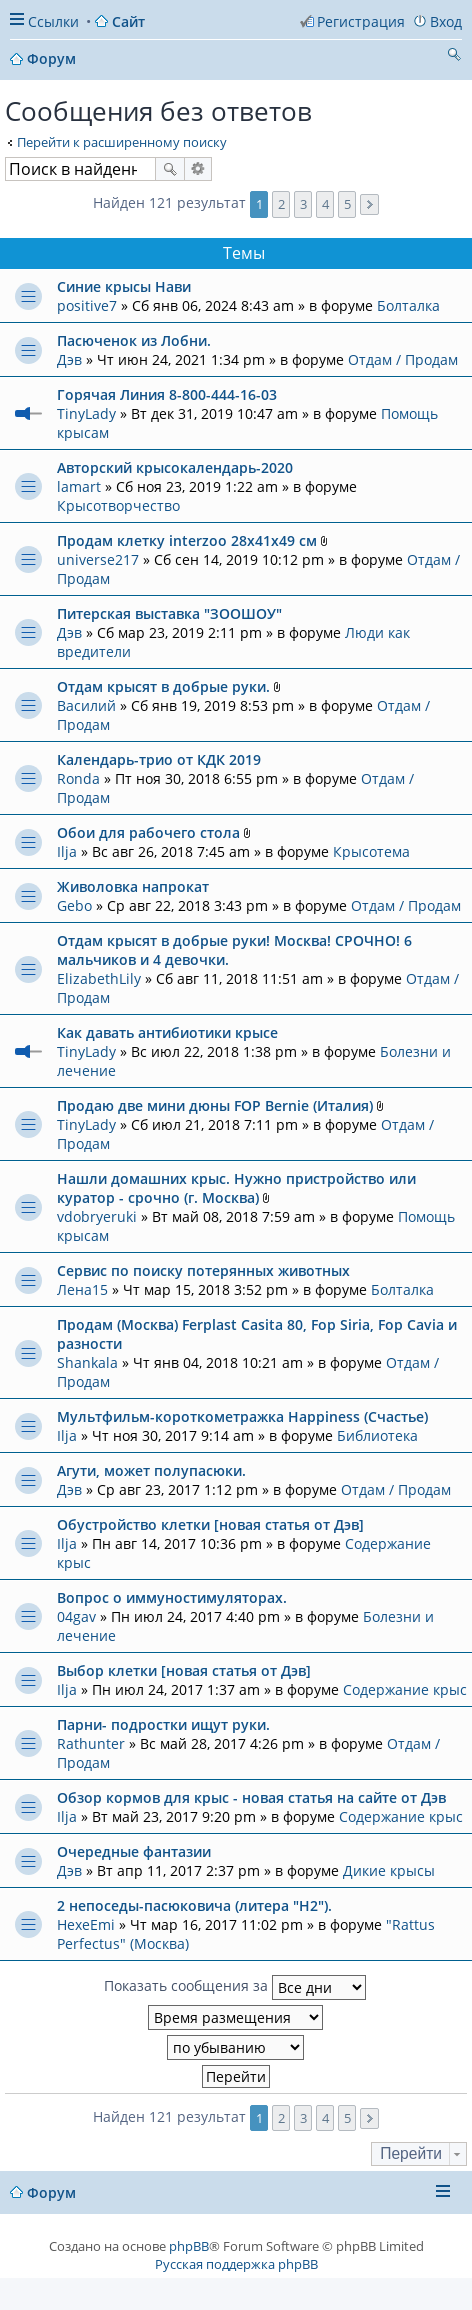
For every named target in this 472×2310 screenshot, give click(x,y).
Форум (51, 2192)
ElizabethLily (99, 978)
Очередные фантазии (134, 1851)
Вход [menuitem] (446, 21)
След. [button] (369, 204)
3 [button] (303, 204)
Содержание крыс (405, 1689)
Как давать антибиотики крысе (167, 1032)
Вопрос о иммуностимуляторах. (172, 1597)
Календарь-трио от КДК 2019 (159, 759)
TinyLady (86, 413)
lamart (79, 486)
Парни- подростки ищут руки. (163, 1724)
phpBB (189, 2246)
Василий (86, 705)
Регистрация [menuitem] (361, 21)
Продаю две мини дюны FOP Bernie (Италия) (215, 1105)
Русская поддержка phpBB (236, 2264)
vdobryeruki (97, 1216)
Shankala (87, 1362)
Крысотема (371, 851)
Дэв (69, 359)
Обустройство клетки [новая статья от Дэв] (210, 1524)
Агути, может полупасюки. (151, 1470)
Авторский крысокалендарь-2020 (175, 467)
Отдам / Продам (403, 359)
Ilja (67, 851)
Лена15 (82, 1289)
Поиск (170, 169)
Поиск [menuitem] (454, 57)
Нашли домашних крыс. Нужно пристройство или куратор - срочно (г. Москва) (236, 1188)
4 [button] (325, 204)
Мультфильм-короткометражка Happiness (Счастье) (242, 1416)
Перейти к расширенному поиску (122, 142)
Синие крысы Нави (124, 286)
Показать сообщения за (235, 1987)
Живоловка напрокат (133, 886)
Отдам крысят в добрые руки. (163, 686)
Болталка (408, 305)
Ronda (78, 778)
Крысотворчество (118, 505)
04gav (76, 1616)
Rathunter (91, 1743)
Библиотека (377, 1435)
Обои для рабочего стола (148, 832)
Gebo (74, 905)
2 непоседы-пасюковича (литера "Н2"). (194, 1905)
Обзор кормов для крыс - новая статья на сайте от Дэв (251, 1797)
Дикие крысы (389, 1870)
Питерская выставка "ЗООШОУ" (169, 613)
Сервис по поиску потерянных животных (203, 1270)
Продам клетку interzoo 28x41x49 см (187, 540)
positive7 (87, 305)
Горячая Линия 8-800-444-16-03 (167, 394)
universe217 (98, 559)
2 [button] (281, 204)
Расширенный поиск (198, 169)
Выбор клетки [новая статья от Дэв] (184, 1670)
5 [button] (347, 204)
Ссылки (53, 21)
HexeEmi (86, 1924)
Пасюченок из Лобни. (134, 340)
